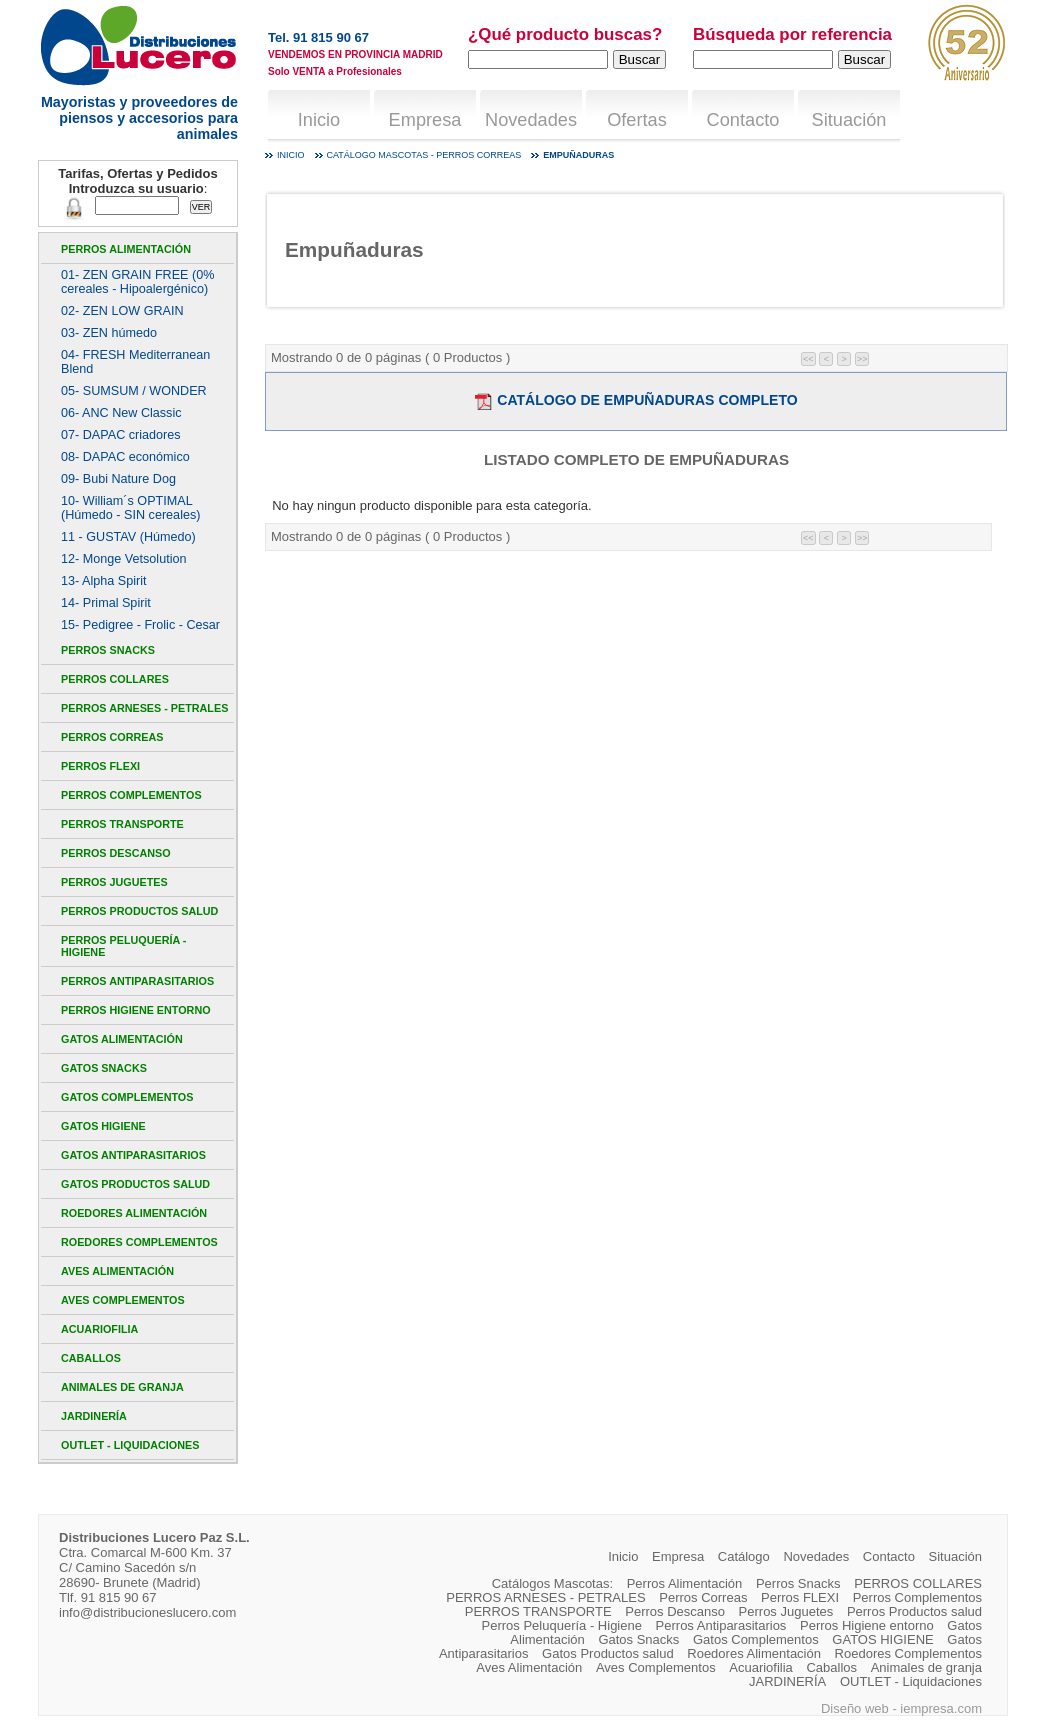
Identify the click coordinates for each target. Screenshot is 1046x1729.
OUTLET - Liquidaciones (130, 1445)
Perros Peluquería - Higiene (123, 946)
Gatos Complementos (127, 1097)
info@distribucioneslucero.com (147, 1612)
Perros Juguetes (114, 882)
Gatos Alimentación (122, 1039)
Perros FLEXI (100, 766)
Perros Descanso (116, 853)
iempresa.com (941, 1708)
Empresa (425, 120)
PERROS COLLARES (115, 679)
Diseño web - (860, 1708)
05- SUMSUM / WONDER (134, 391)
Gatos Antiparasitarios (133, 1155)
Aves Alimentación (117, 1271)
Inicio (319, 120)
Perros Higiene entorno (136, 1010)
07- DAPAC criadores (121, 435)
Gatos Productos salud (135, 1184)
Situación (849, 120)
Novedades (531, 120)
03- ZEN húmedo (109, 333)
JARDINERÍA (94, 1416)
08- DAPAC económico (125, 457)
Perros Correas (112, 737)
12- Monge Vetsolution (123, 559)
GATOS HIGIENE (103, 1126)
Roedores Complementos (139, 1242)
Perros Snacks (108, 650)
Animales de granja (122, 1387)
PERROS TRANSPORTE (122, 824)
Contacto (743, 120)
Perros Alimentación (126, 249)
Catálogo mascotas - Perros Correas (424, 155)
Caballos (91, 1358)
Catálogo (744, 1556)
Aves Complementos (123, 1300)
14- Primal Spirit (106, 603)
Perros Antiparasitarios (137, 981)
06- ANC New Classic (121, 413)
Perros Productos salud (139, 911)
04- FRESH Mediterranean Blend (135, 362)
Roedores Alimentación (134, 1213)
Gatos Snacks (104, 1068)
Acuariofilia (99, 1329)
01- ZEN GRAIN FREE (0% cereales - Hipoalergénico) (137, 282)
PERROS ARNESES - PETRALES (144, 708)
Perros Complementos (131, 795)
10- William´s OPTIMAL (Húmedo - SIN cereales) (130, 508)
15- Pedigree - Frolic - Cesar (140, 625)
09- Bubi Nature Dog (118, 479)
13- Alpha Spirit (104, 581)
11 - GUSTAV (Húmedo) (128, 537)
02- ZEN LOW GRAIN (122, 311)
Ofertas (637, 120)
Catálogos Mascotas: (552, 1583)
